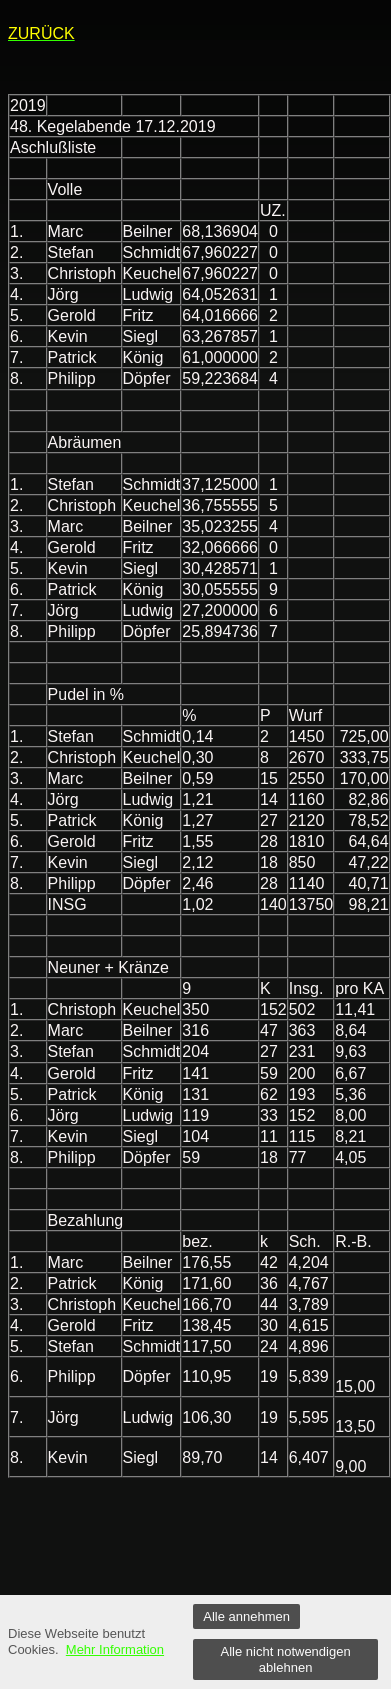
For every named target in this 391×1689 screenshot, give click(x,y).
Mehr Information (115, 1649)
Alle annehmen (246, 1616)
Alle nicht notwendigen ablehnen (286, 1659)
